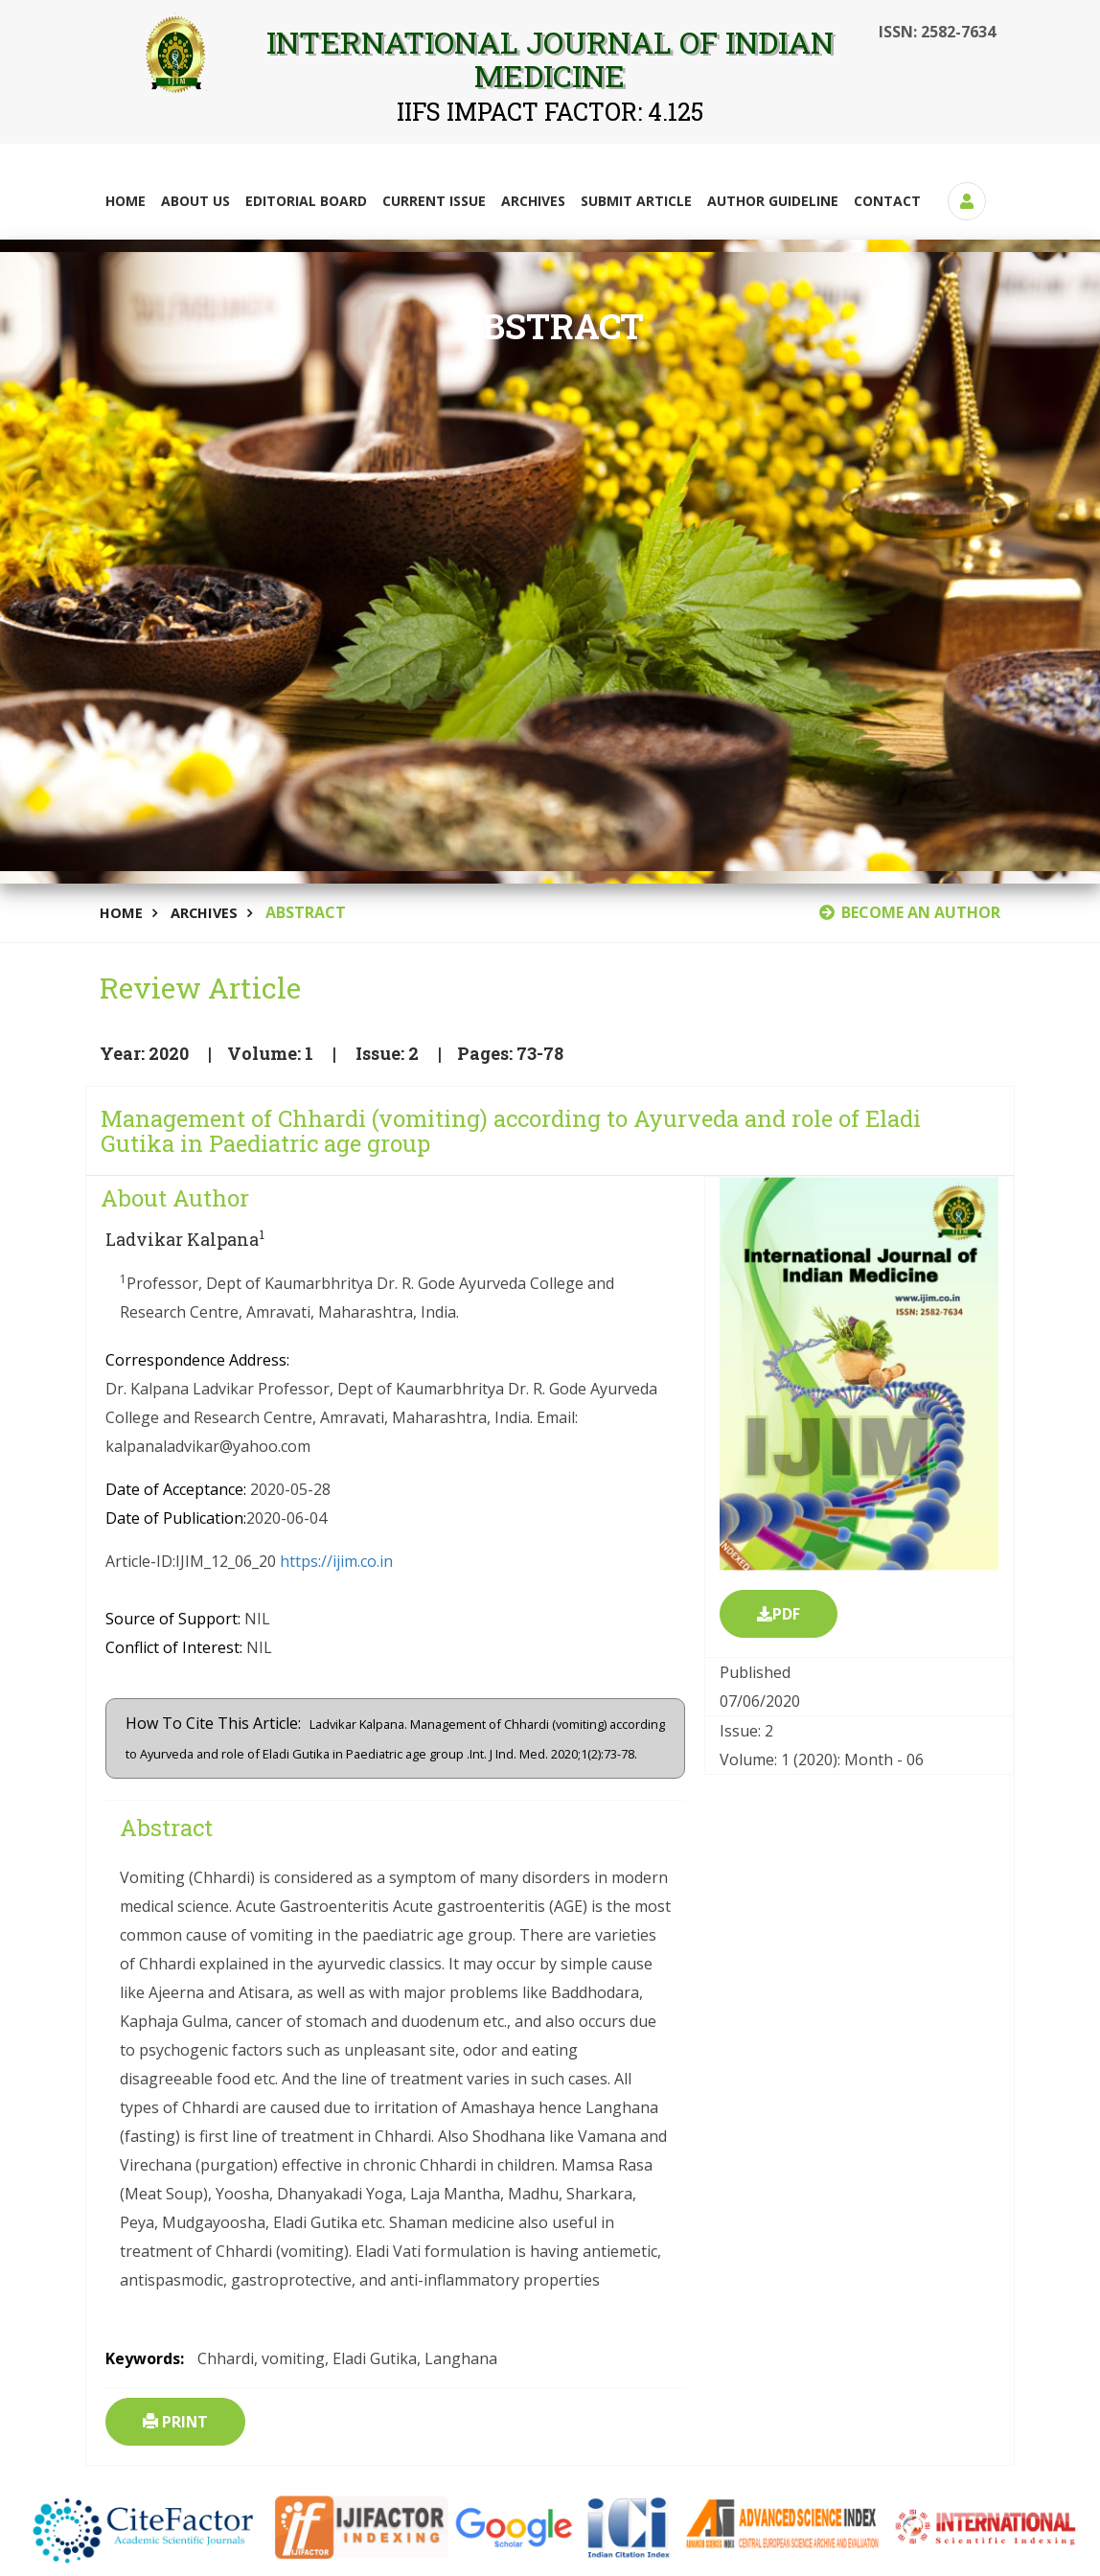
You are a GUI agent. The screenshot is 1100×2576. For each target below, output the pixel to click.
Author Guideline (772, 201)
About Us (195, 201)
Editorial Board (306, 201)
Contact (887, 201)
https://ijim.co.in (336, 1562)
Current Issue (434, 201)
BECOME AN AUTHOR (909, 912)
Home (125, 201)
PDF (778, 1614)
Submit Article (636, 201)
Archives (533, 201)
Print (176, 2422)
